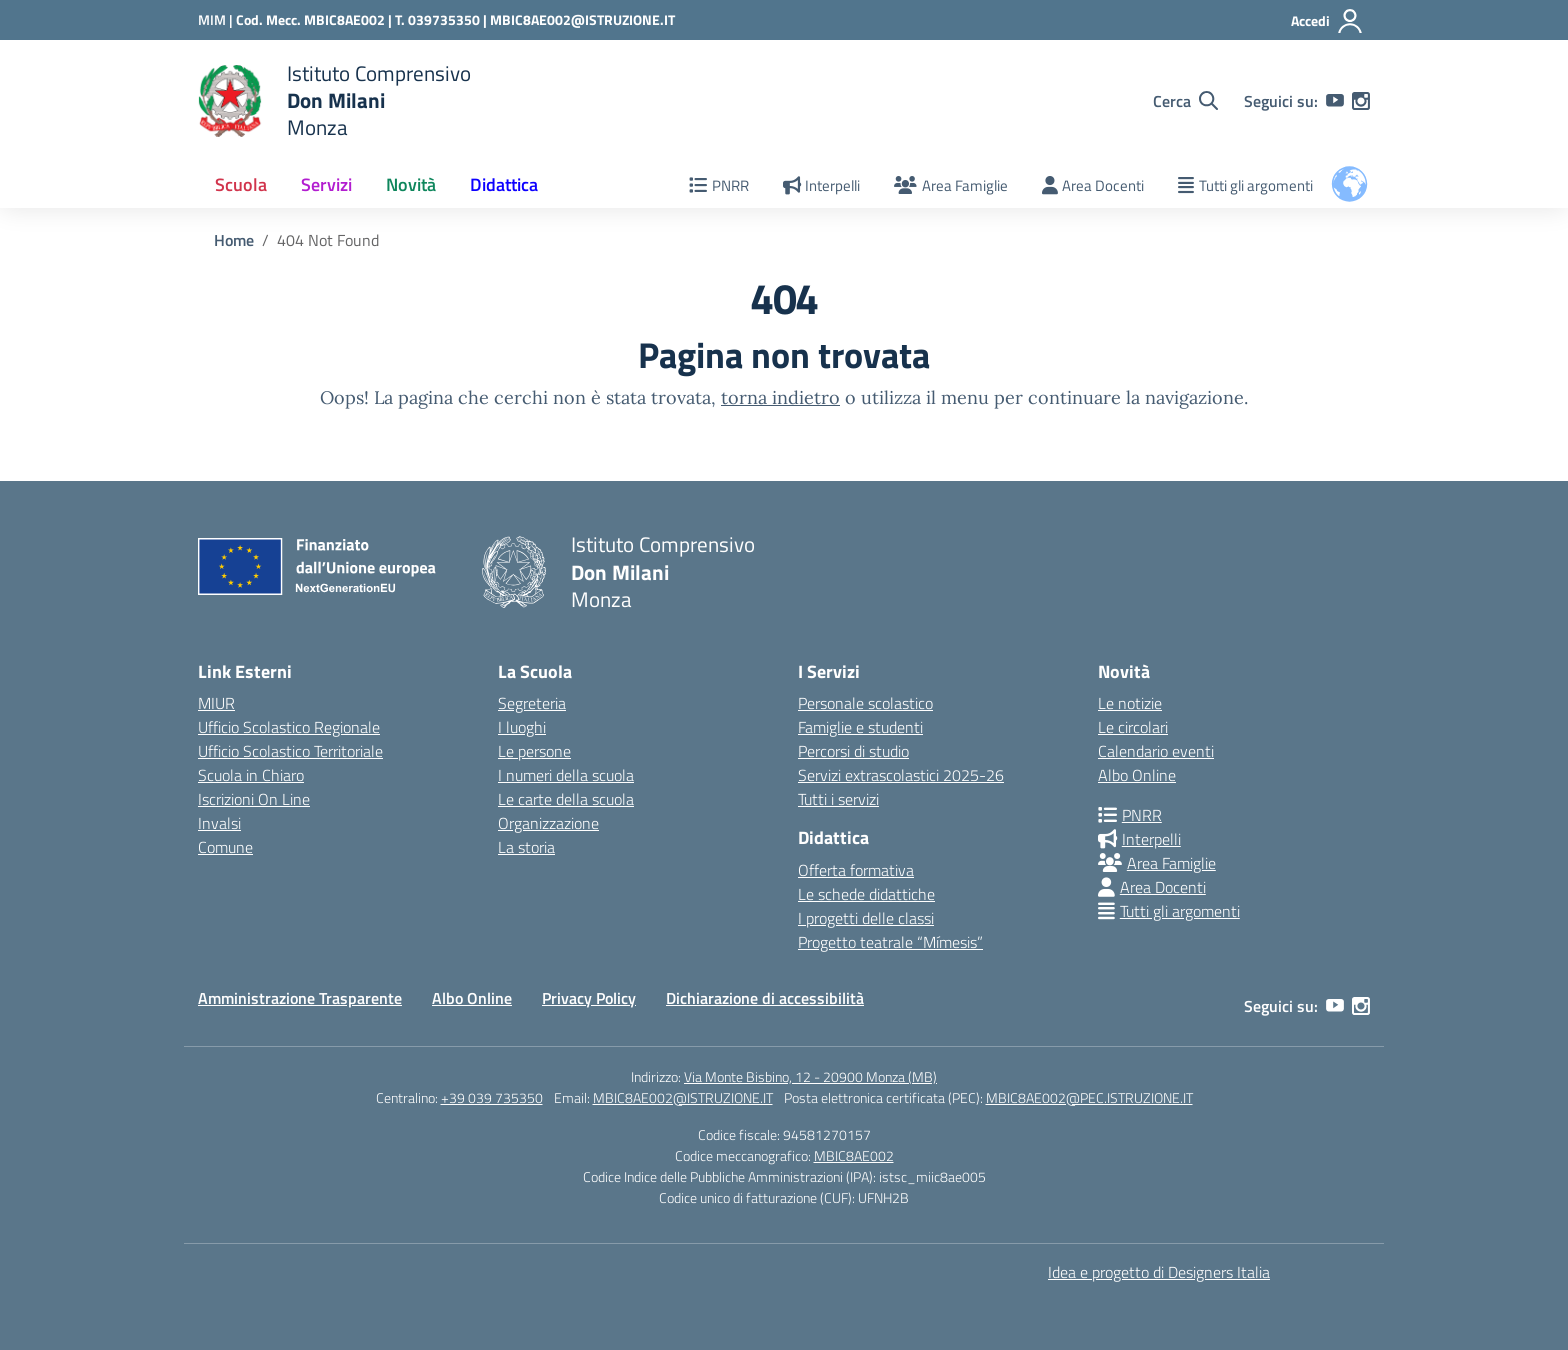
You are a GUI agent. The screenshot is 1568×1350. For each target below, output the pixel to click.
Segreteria (532, 703)
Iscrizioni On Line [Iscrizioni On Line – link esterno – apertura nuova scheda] (254, 799)
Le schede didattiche (866, 894)
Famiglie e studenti (860, 727)
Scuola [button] (241, 184)
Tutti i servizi (838, 799)
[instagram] (1361, 101)
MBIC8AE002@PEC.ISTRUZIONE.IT (1089, 1097)
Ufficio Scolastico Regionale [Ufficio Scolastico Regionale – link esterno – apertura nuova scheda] (289, 727)
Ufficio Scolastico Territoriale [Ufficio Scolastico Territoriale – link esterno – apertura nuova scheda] (290, 751)
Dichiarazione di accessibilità (765, 998)
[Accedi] (1327, 21)
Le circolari (1133, 727)
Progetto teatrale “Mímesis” (890, 942)
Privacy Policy (589, 998)
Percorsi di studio (853, 751)
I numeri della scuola (566, 775)
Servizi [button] (326, 184)
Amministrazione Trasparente (300, 998)
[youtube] (1335, 101)
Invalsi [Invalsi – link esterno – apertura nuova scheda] (219, 823)
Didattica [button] (504, 184)
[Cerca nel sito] (1185, 101)
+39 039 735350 (492, 1097)
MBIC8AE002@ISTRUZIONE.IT (582, 19)
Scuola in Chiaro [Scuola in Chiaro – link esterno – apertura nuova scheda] (251, 775)
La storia (526, 847)
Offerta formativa (856, 870)
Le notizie (1130, 703)
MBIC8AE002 (854, 1155)
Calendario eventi (1156, 751)
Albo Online (1137, 775)
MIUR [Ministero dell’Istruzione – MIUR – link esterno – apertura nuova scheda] (216, 703)
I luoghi (522, 727)
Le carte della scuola (566, 799)
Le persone (534, 751)
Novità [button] (411, 184)
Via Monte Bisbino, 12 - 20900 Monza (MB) (810, 1076)
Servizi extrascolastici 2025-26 (901, 775)
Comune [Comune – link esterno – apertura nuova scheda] (225, 847)
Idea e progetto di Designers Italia (1159, 1272)
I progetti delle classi (866, 918)
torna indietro (780, 397)
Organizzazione (548, 823)
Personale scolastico (865, 703)
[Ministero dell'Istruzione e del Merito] (217, 19)
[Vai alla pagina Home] (234, 240)
